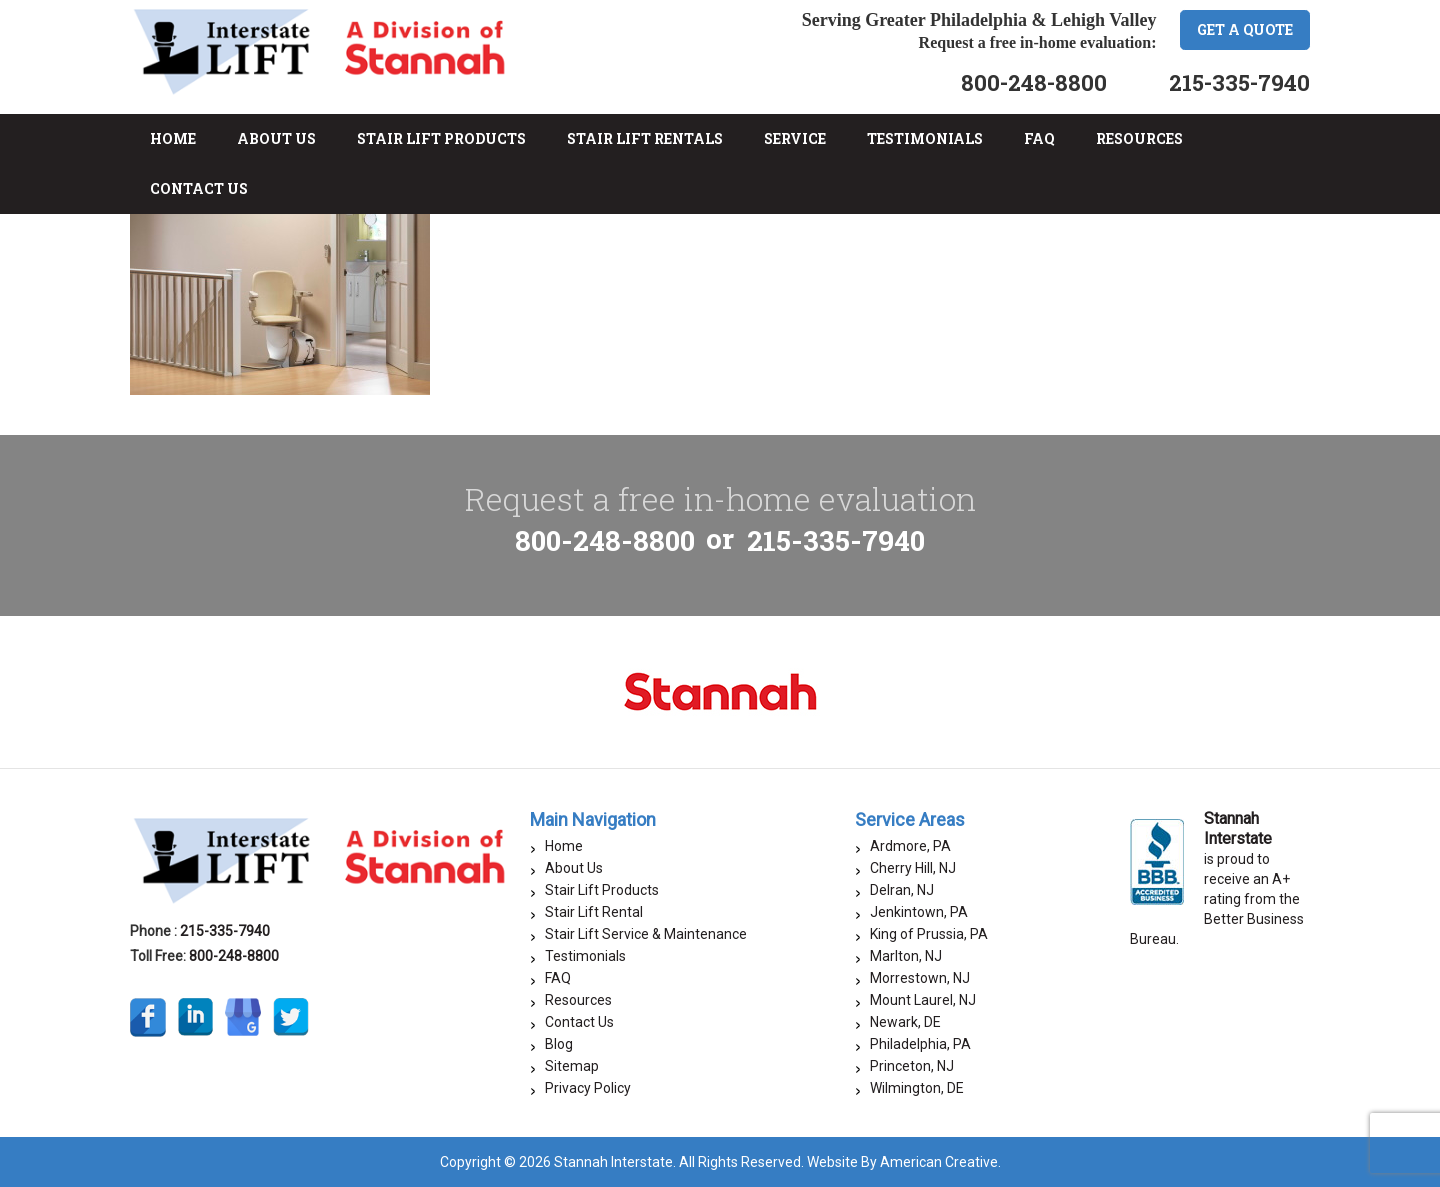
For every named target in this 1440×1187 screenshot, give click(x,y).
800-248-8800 (1034, 82)
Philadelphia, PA (920, 1044)
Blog (559, 1044)
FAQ (558, 978)
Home (564, 846)
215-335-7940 (1239, 82)
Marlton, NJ (906, 956)
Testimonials (585, 956)
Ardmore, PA (910, 846)
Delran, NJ (902, 890)
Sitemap (572, 1066)
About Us (574, 868)
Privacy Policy (588, 1088)
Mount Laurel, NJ (923, 1000)
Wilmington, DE (917, 1088)
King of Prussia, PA (929, 934)
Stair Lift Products (602, 890)
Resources (578, 1000)
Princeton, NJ (912, 1066)
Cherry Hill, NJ (913, 868)
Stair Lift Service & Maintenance (646, 934)
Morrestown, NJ (920, 978)
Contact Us (579, 1022)
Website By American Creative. (904, 1162)
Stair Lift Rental (594, 912)
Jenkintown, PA (919, 912)
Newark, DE (905, 1022)
